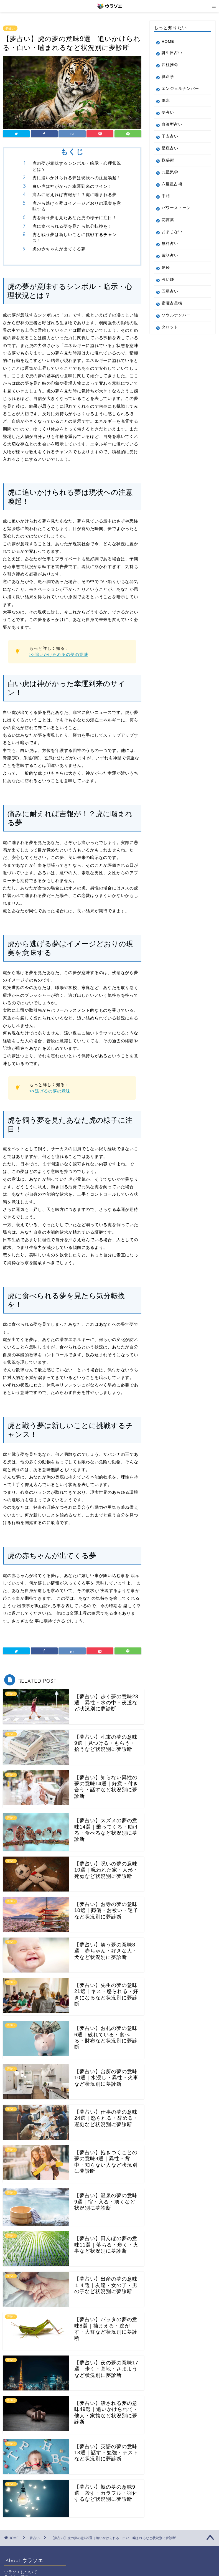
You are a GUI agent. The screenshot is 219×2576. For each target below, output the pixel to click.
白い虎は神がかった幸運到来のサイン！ (72, 186)
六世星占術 (172, 184)
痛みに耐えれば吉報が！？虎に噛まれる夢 (74, 194)
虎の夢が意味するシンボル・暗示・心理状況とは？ (76, 166)
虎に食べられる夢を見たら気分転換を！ (72, 226)
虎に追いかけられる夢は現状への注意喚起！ (76, 177)
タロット (170, 327)
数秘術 (168, 160)
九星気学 (170, 172)
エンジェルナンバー (180, 89)
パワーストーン (176, 208)
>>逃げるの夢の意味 (49, 1091)
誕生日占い (172, 53)
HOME (168, 41)
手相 (166, 196)
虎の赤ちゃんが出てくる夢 (59, 249)
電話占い (170, 255)
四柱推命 (170, 65)
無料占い (170, 244)
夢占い (10, 28)
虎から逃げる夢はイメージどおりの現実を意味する (76, 206)
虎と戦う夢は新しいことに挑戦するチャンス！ (74, 237)
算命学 (168, 77)
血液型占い (172, 124)
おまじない (172, 232)
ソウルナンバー (176, 315)
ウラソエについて (20, 2572)
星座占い (170, 148)
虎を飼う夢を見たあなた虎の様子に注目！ (74, 217)
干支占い (170, 136)
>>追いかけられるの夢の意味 (58, 654)
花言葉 (168, 220)
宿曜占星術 (172, 303)
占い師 (168, 279)
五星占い (170, 291)
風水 (166, 100)
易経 (166, 267)
